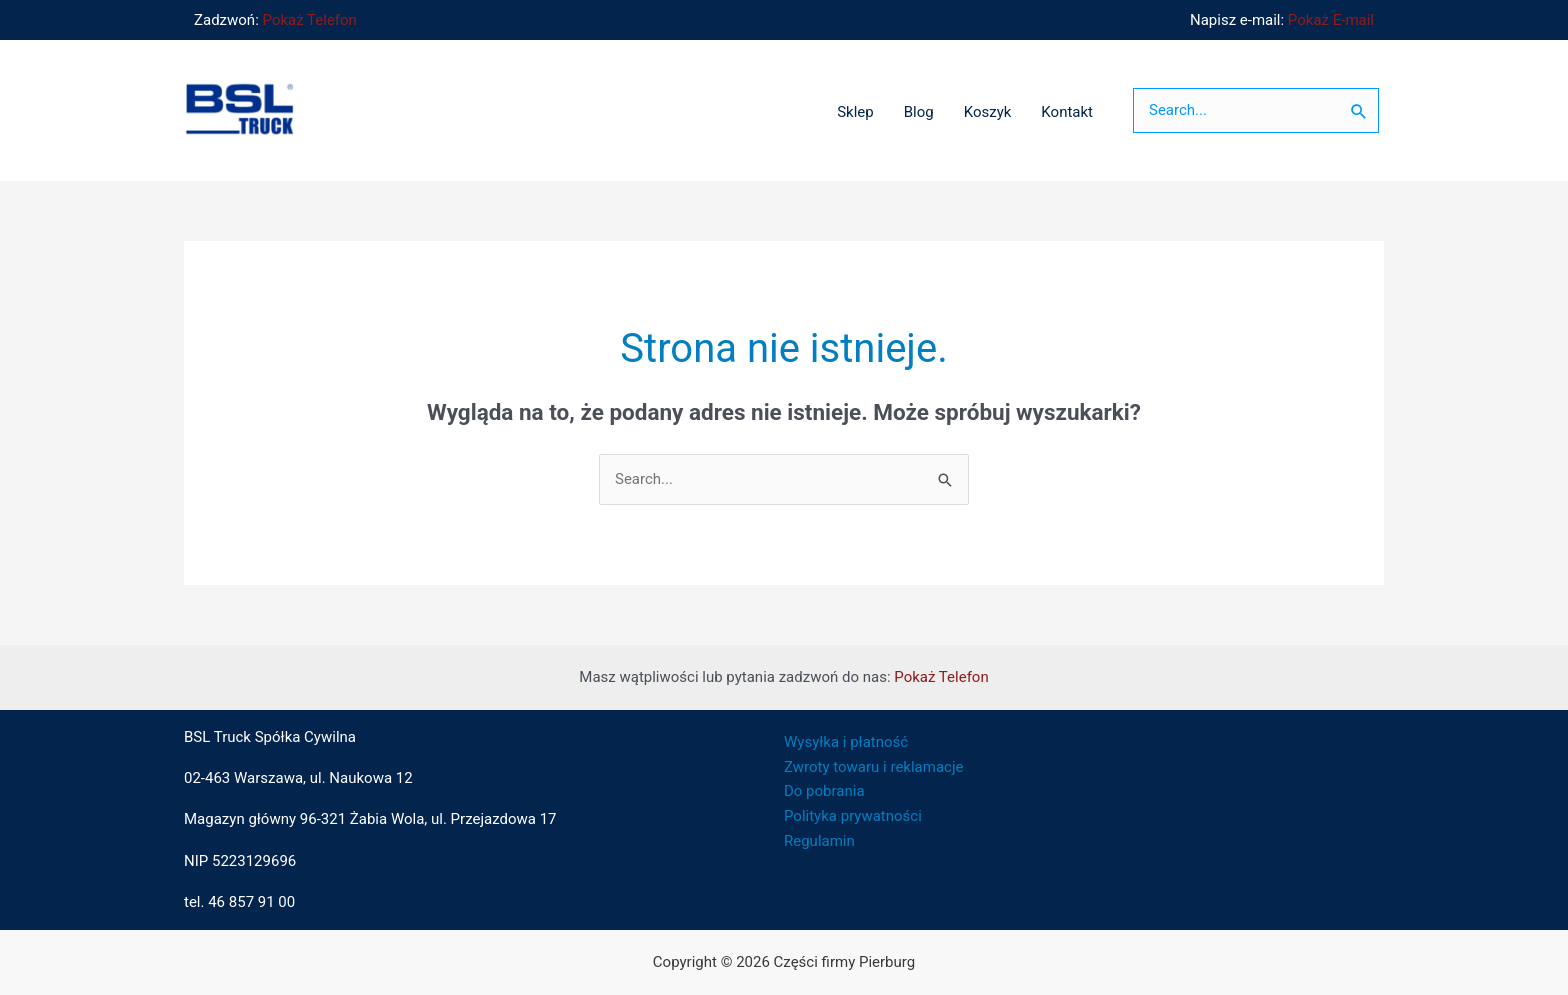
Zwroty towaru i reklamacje (873, 767)
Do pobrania (824, 791)
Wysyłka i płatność (846, 742)
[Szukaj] (1359, 110)
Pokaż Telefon (310, 20)
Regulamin (819, 841)
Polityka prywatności (853, 816)
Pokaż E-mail (1331, 20)
